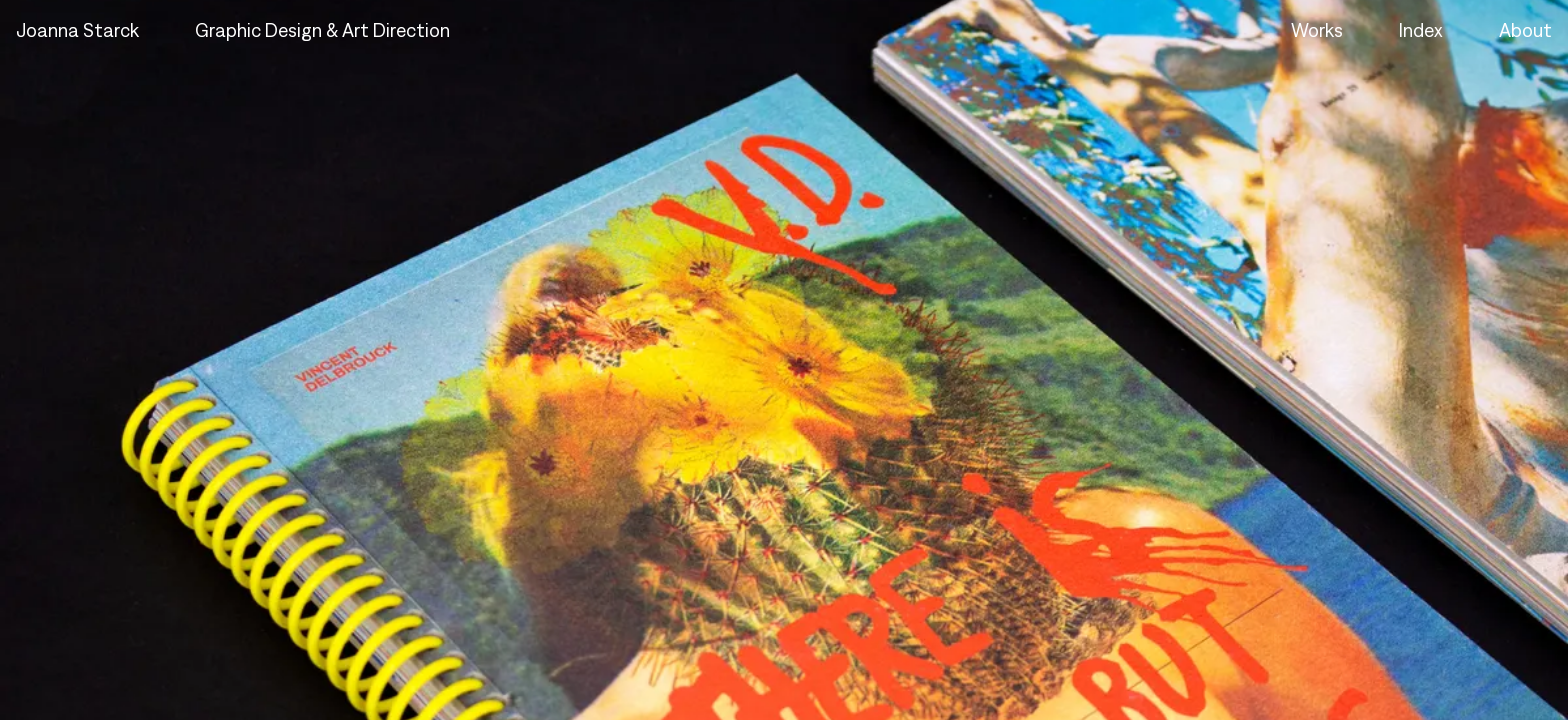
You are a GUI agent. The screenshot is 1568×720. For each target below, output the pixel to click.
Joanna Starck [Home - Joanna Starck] (77, 30)
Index (1421, 30)
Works (1317, 30)
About (1525, 30)
